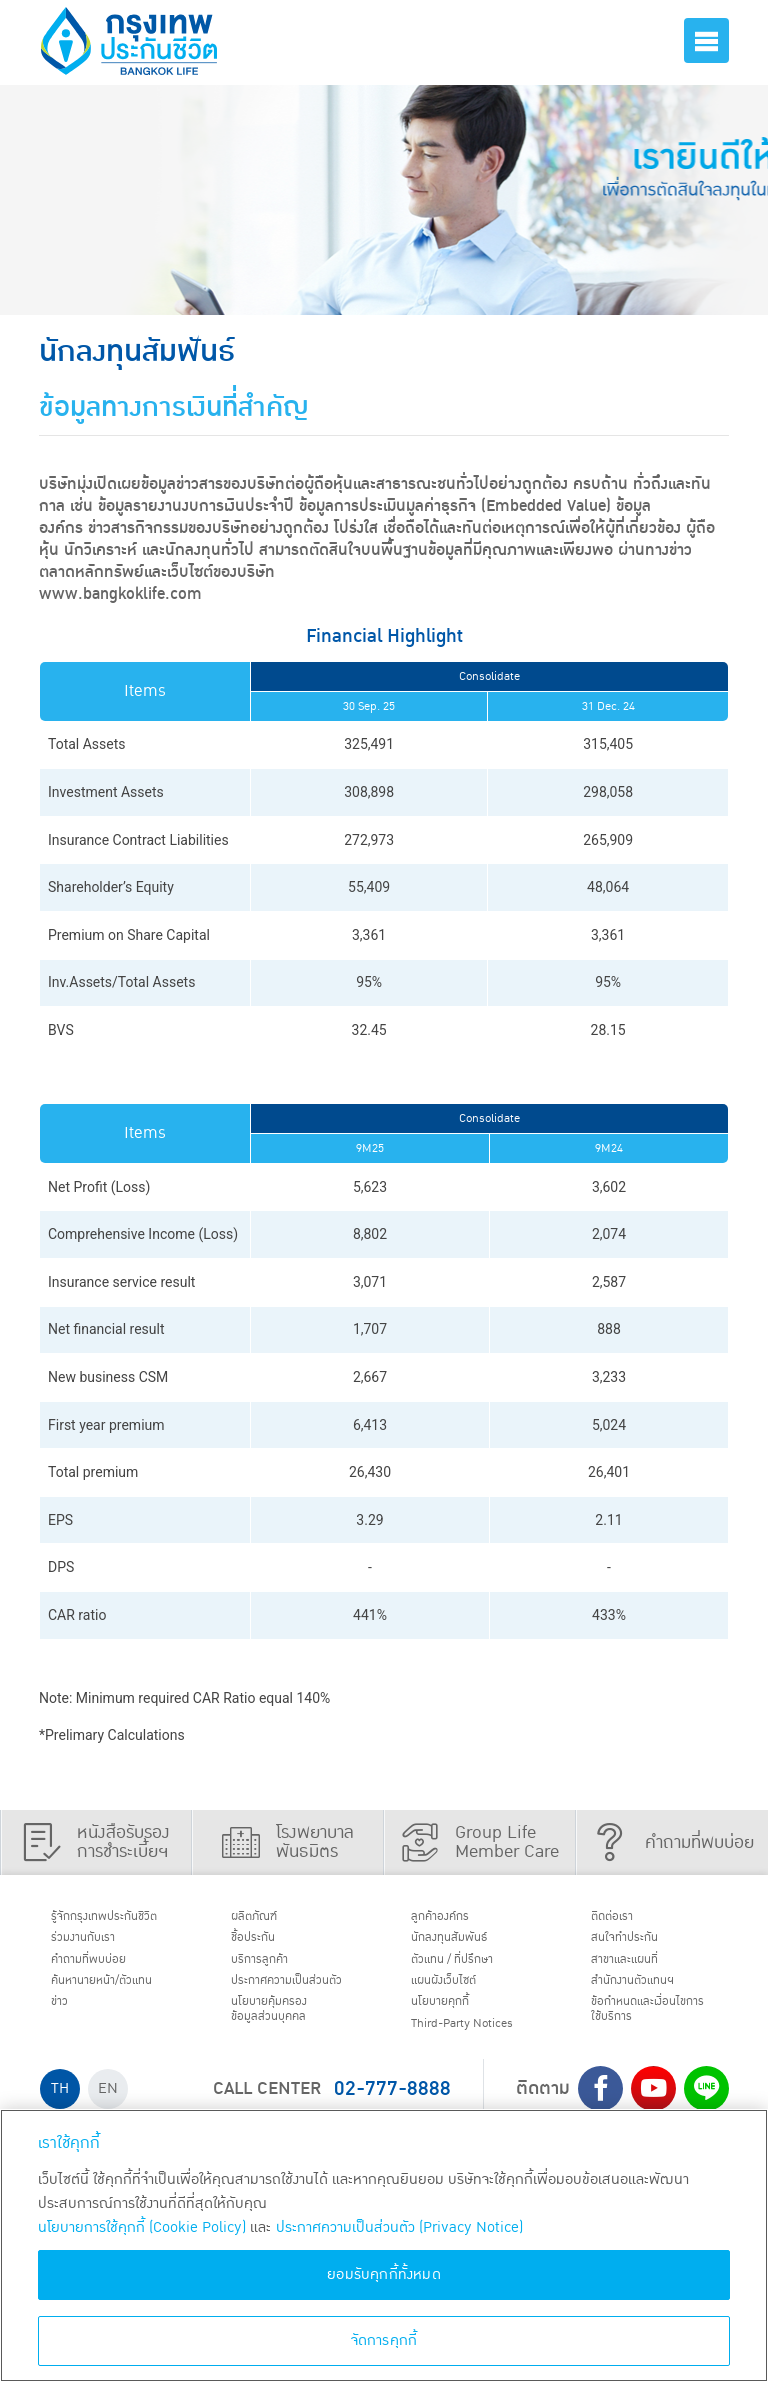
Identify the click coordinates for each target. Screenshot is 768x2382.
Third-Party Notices (482, 2047)
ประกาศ (282, 2005)
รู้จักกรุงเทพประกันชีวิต (122, 1919)
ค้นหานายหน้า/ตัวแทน (121, 1996)
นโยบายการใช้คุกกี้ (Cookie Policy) (142, 2227)
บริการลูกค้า (271, 1970)
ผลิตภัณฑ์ (265, 1919)
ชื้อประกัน (263, 1944)
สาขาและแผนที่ (639, 1970)
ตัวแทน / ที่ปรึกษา (468, 1970)
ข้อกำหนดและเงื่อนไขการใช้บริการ (653, 2030)
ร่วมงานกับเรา (96, 1944)
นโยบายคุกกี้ (452, 2021)
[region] (384, 2245)
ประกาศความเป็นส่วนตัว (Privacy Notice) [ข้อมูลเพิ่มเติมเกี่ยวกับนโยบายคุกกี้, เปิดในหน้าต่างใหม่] (399, 2227)
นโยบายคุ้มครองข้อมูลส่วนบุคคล (284, 2049)
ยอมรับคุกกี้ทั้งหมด (384, 2274)
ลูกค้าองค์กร (452, 1919)
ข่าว (66, 2021)
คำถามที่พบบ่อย (103, 1970)
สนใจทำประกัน (638, 1944)
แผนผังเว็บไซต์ (457, 1996)
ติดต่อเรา (622, 1919)
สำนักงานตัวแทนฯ (649, 1996)
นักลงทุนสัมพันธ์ (464, 1944)
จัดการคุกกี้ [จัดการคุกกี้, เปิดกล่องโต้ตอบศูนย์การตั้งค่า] (384, 2340)
